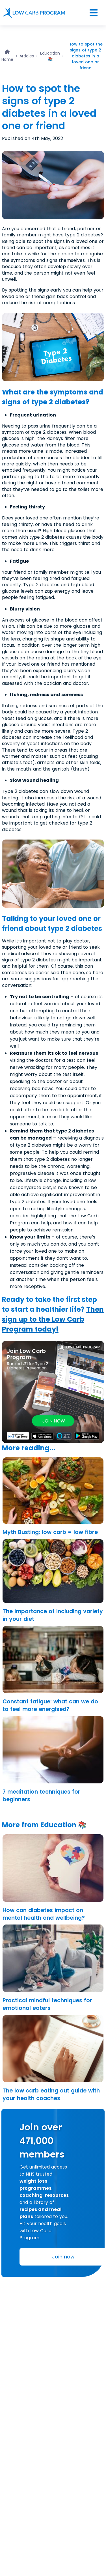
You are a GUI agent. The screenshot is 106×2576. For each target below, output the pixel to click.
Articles (27, 56)
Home (7, 59)
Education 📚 (50, 56)
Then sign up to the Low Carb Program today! (53, 1319)
